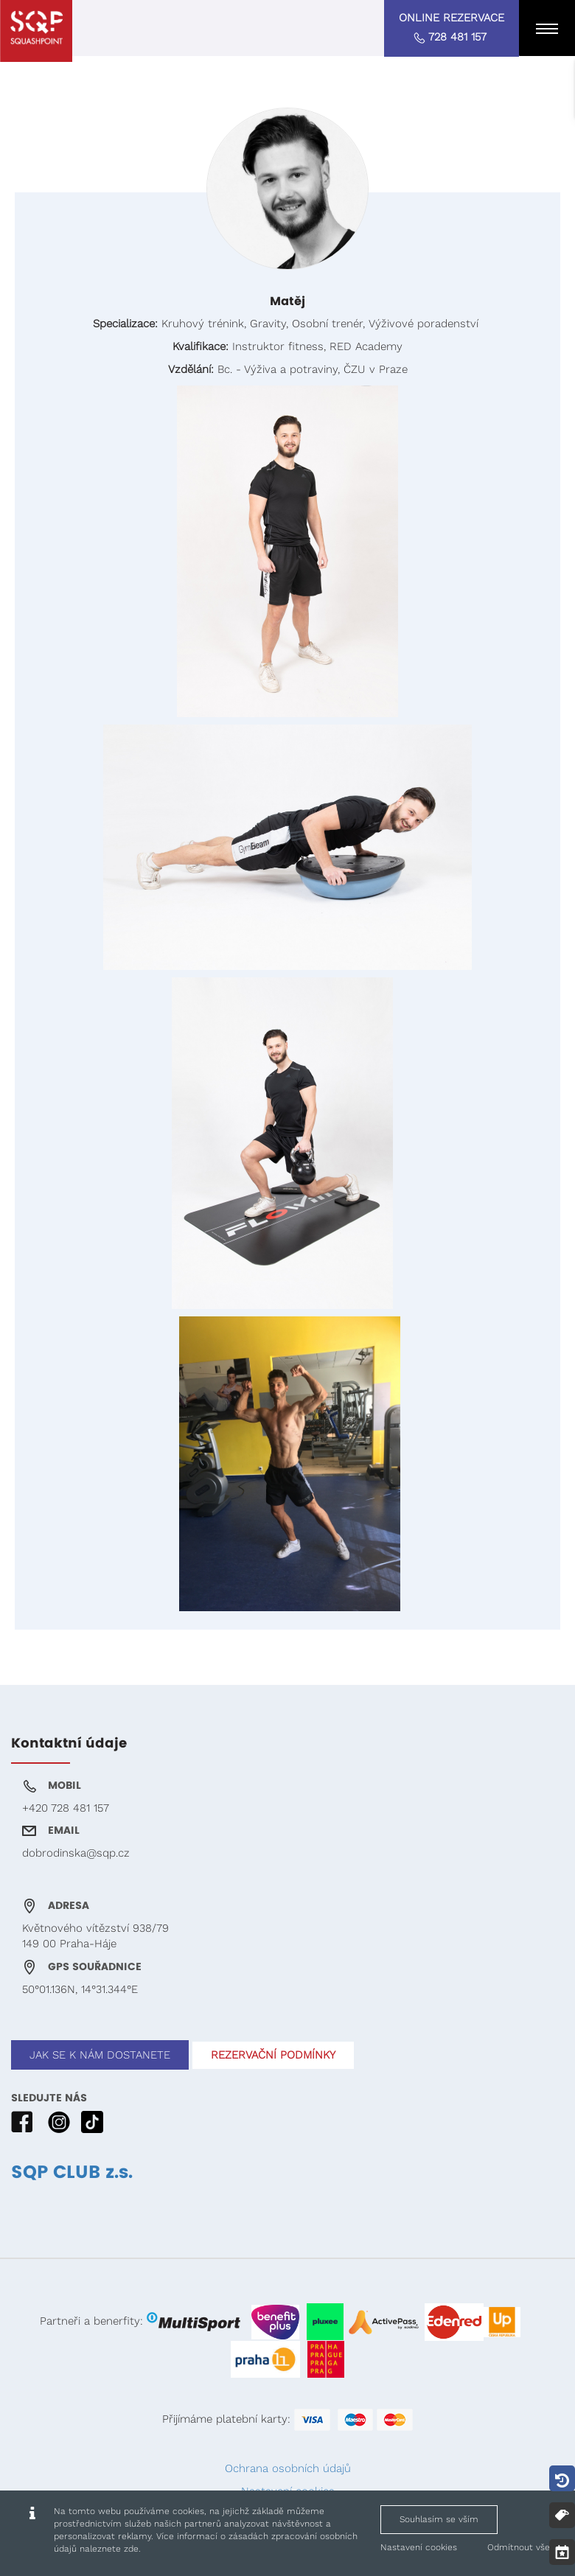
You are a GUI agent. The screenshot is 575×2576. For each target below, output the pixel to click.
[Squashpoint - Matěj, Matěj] (36, 31)
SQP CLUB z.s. (72, 2173)
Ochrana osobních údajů (288, 2468)
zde (131, 2549)
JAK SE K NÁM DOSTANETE (99, 2055)
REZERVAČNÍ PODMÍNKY (273, 2055)
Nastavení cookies (418, 2547)
